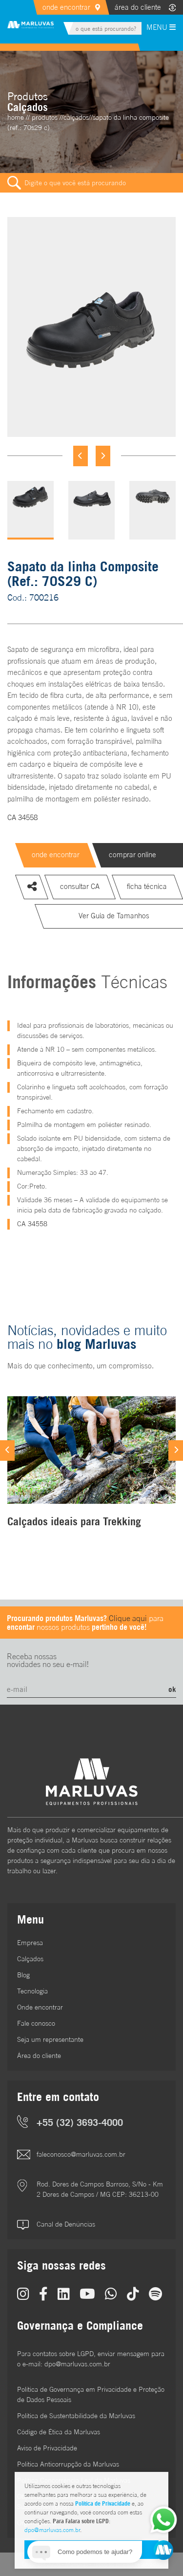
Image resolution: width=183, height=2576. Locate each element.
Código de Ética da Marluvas (58, 2432)
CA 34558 (22, 817)
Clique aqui (128, 1618)
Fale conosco (36, 2023)
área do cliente (138, 7)
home (15, 117)
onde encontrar (66, 7)
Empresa (30, 1943)
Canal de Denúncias (66, 2224)
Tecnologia (32, 1991)
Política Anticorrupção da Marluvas (68, 2464)
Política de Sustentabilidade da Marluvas (76, 2416)
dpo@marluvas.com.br (52, 2530)
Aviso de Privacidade (47, 2448)
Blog (23, 1975)
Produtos (45, 117)
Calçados (30, 1959)
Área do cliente (39, 2055)
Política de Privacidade (102, 2503)
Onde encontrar (40, 2007)
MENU (161, 27)
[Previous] (80, 456)
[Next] (103, 456)
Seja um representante (50, 2039)
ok (172, 1689)
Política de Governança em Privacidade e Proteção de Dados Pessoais (90, 2394)
